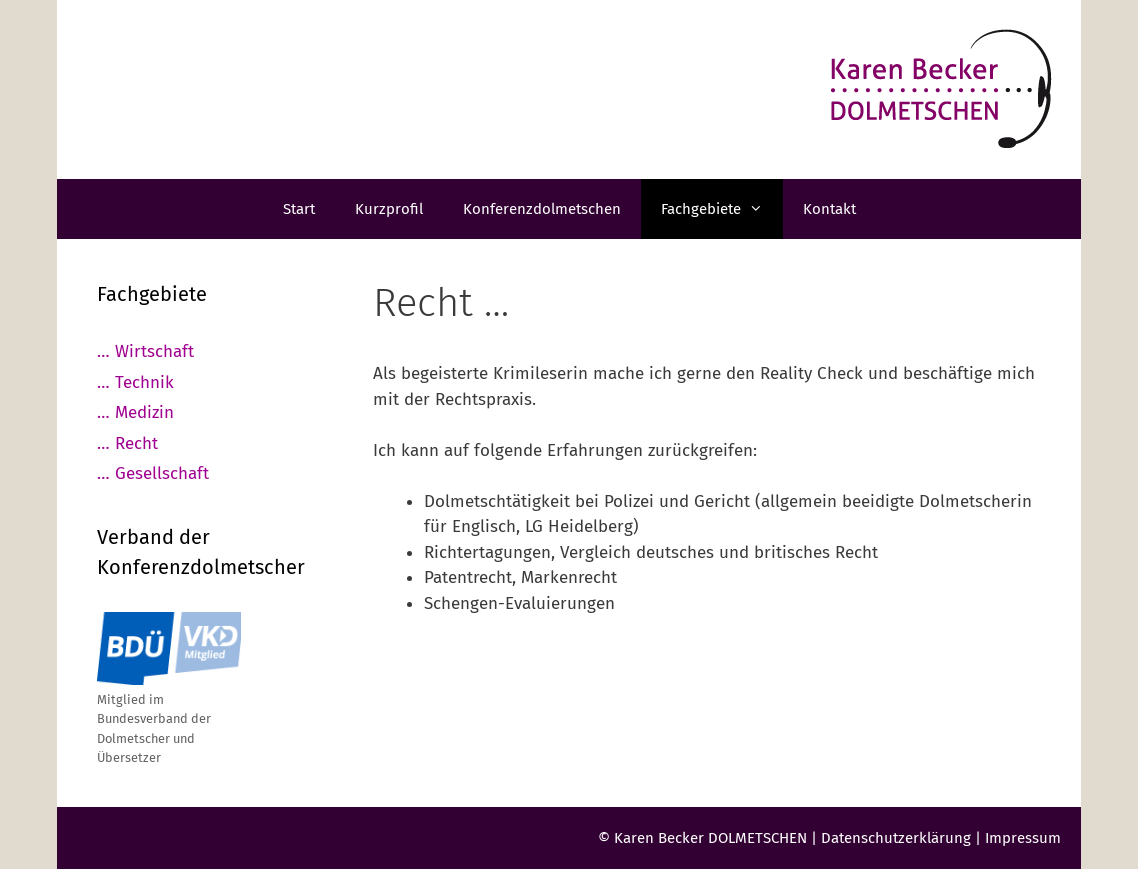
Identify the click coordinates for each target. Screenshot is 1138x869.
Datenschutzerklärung (896, 838)
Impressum (1023, 838)
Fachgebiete (722, 209)
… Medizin (135, 412)
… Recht (127, 443)
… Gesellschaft (153, 473)
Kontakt (829, 209)
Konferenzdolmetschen (542, 209)
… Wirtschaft (145, 351)
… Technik (135, 382)
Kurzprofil (389, 209)
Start (299, 209)
